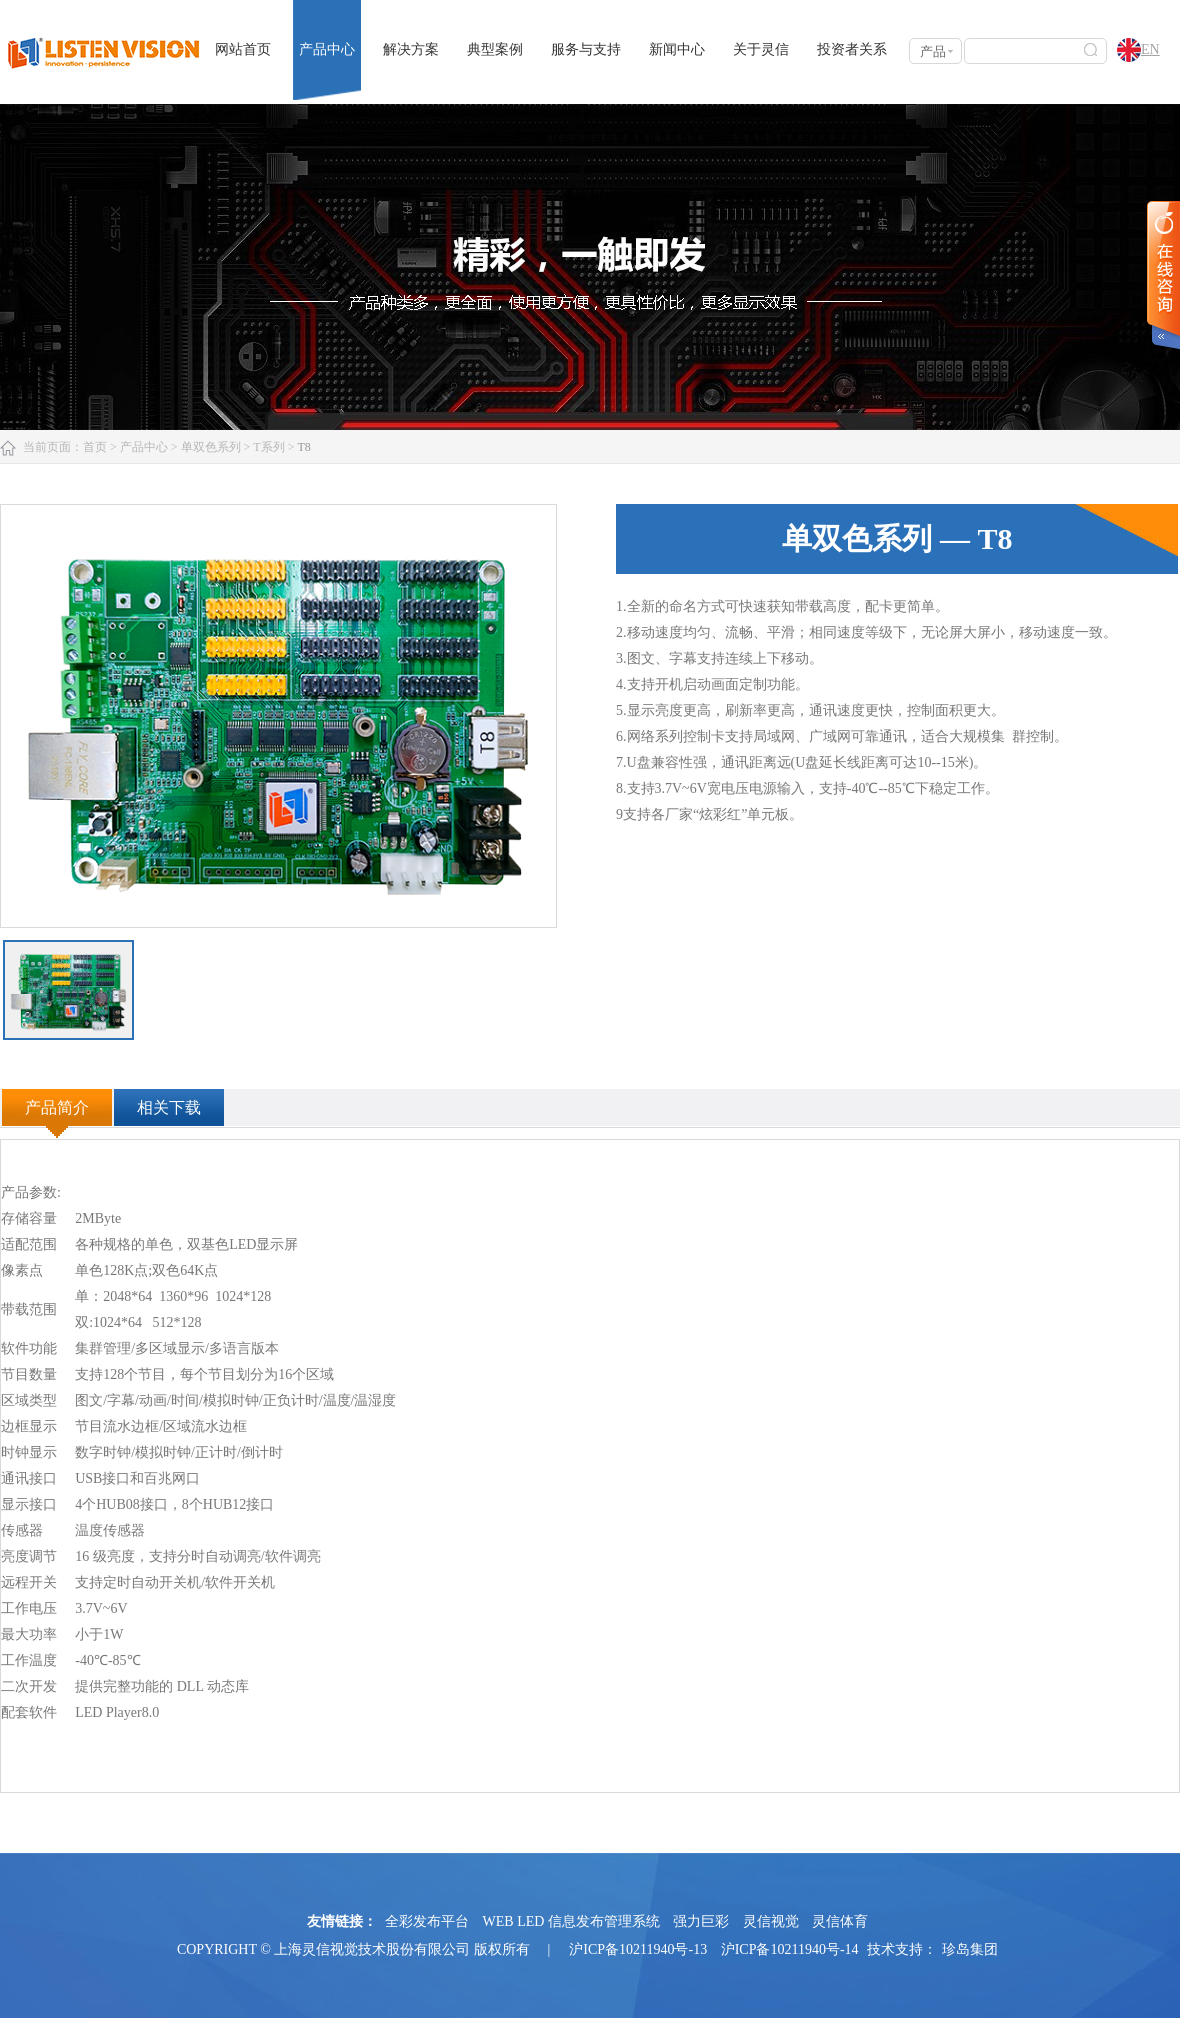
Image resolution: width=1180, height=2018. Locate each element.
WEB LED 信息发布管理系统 (571, 1921)
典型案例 (495, 49)
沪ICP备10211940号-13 (638, 1949)
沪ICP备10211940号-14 (790, 1949)
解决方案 (411, 49)
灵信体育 (840, 1921)
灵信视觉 (771, 1921)
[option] (278, 716)
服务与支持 (586, 49)
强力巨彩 (701, 1921)
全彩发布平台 (427, 1921)
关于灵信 (761, 49)
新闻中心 (677, 49)
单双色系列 (211, 447)
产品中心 (327, 49)
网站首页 (243, 49)
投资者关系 (852, 49)
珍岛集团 (970, 1949)
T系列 (268, 447)
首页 (95, 447)
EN (1138, 52)
